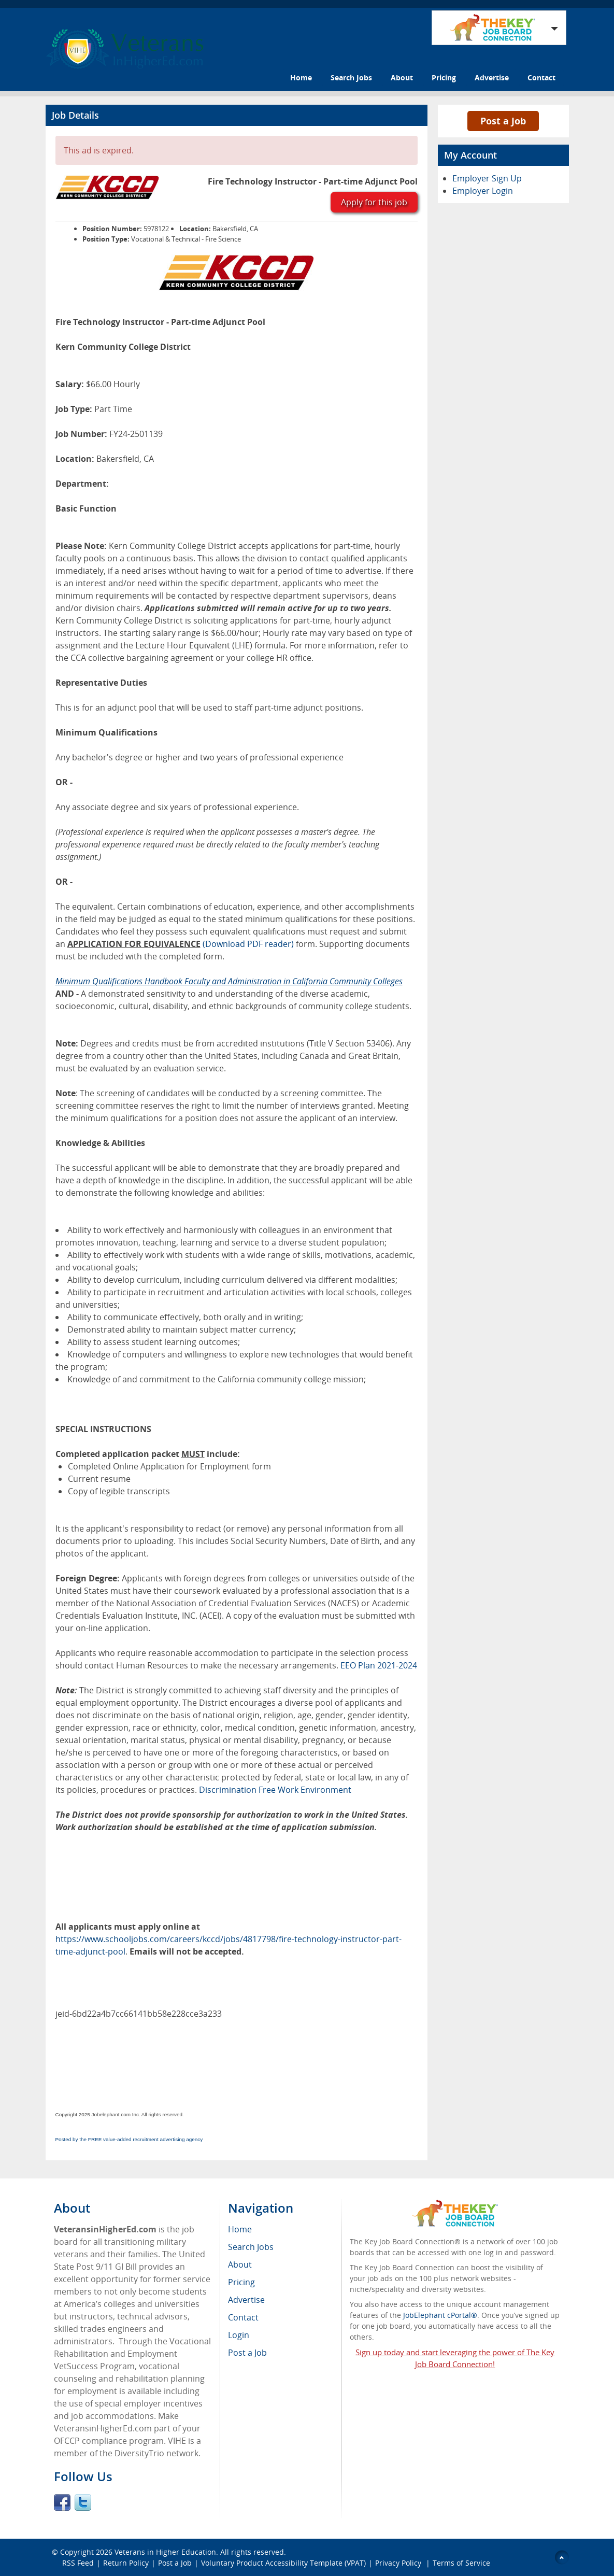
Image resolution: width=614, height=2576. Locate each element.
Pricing (444, 77)
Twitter (83, 2502)
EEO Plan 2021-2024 (378, 1665)
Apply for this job (374, 202)
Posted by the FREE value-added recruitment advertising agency (129, 2139)
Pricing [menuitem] (241, 2282)
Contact (541, 77)
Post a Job (503, 121)
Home (301, 77)
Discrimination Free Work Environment (275, 1789)
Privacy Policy (399, 2563)
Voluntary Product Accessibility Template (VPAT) (283, 2563)
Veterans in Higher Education (165, 2552)
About (402, 77)
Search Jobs (351, 77)
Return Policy (126, 2563)
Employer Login (482, 190)
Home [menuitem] (240, 2229)
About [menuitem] (240, 2264)
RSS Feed (78, 2563)
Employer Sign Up (487, 178)
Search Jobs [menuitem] (251, 2247)
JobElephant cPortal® (440, 2315)
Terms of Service (461, 2563)
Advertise (492, 77)
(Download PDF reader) (248, 944)
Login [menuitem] (238, 2335)
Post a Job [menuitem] (247, 2352)
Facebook (62, 2502)
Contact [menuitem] (243, 2317)
